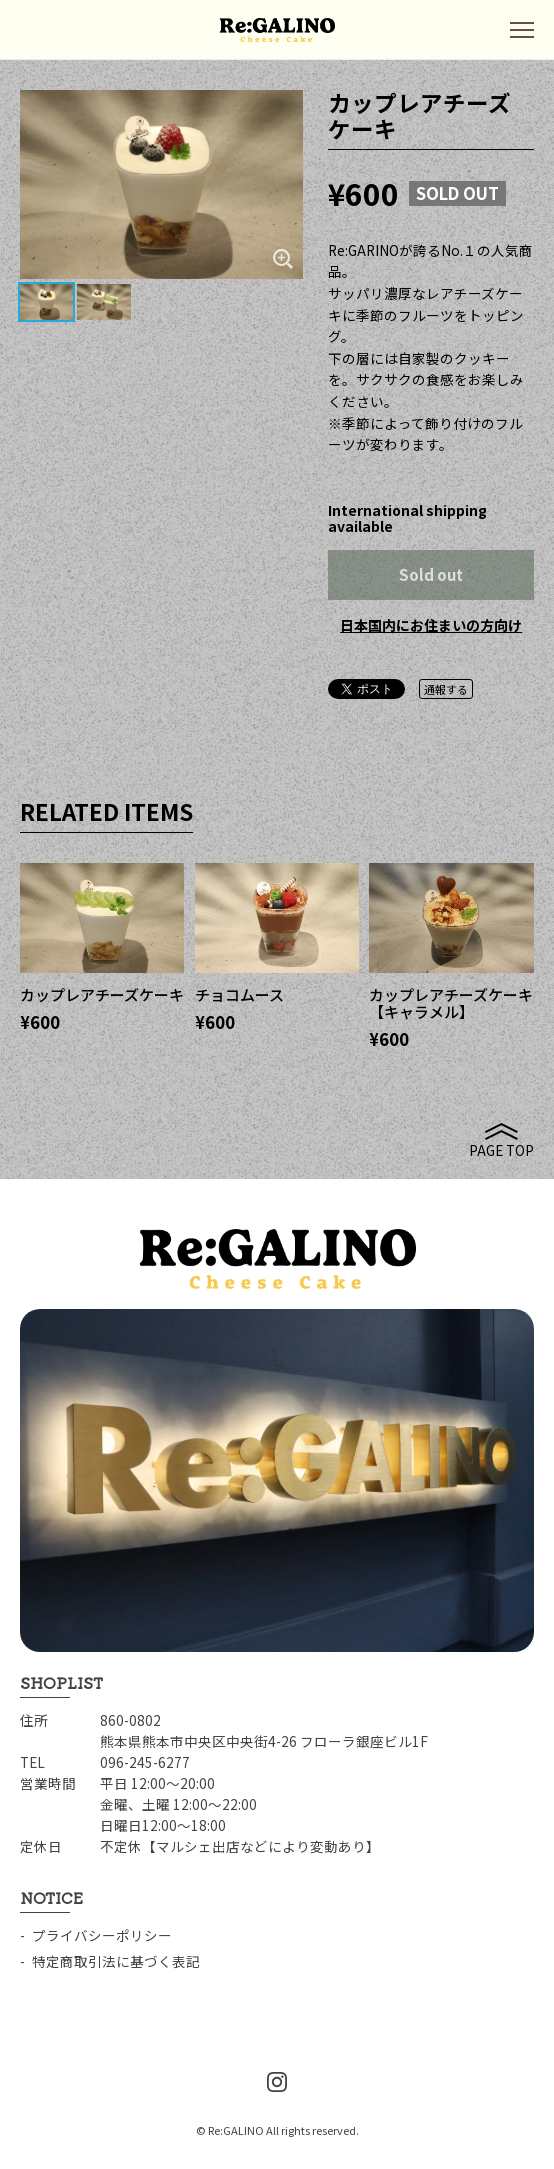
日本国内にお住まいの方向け (431, 625)
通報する (446, 689)
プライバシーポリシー (102, 1935)
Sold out (431, 574)
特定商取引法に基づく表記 (116, 1961)
